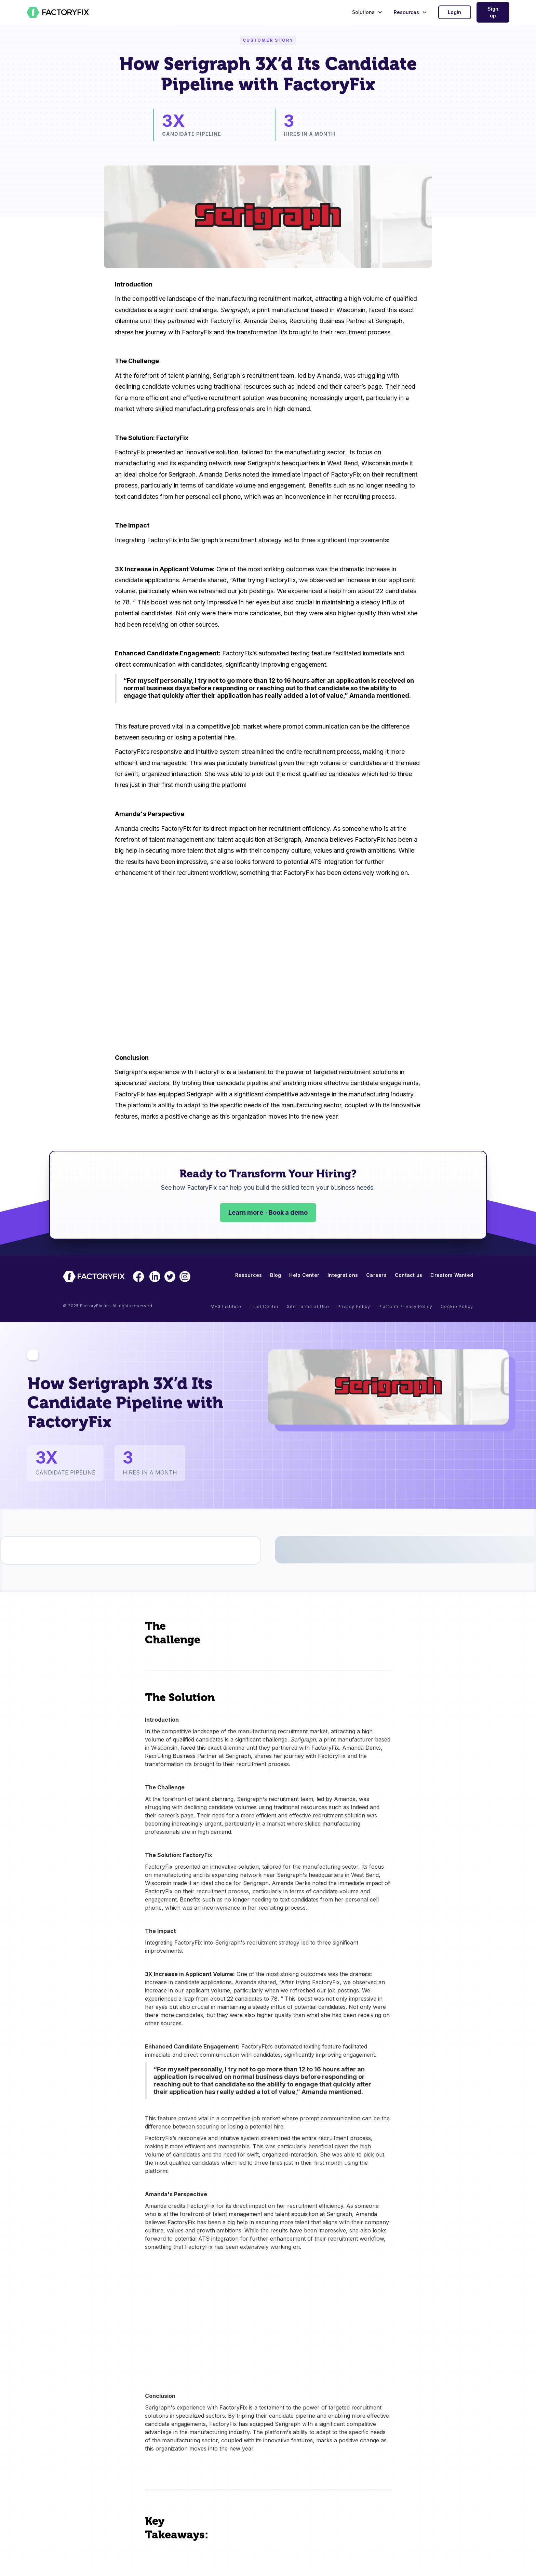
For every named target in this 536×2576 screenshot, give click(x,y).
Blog (275, 1275)
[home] (58, 12)
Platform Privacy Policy (405, 1306)
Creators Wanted (451, 1275)
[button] (365, 12)
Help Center (304, 1275)
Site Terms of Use (308, 1306)
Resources (248, 1275)
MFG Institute (226, 1306)
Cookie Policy (457, 1306)
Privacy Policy (353, 1306)
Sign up (492, 12)
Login (454, 12)
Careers (376, 1275)
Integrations (342, 1275)
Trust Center (264, 1306)
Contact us (409, 1275)
